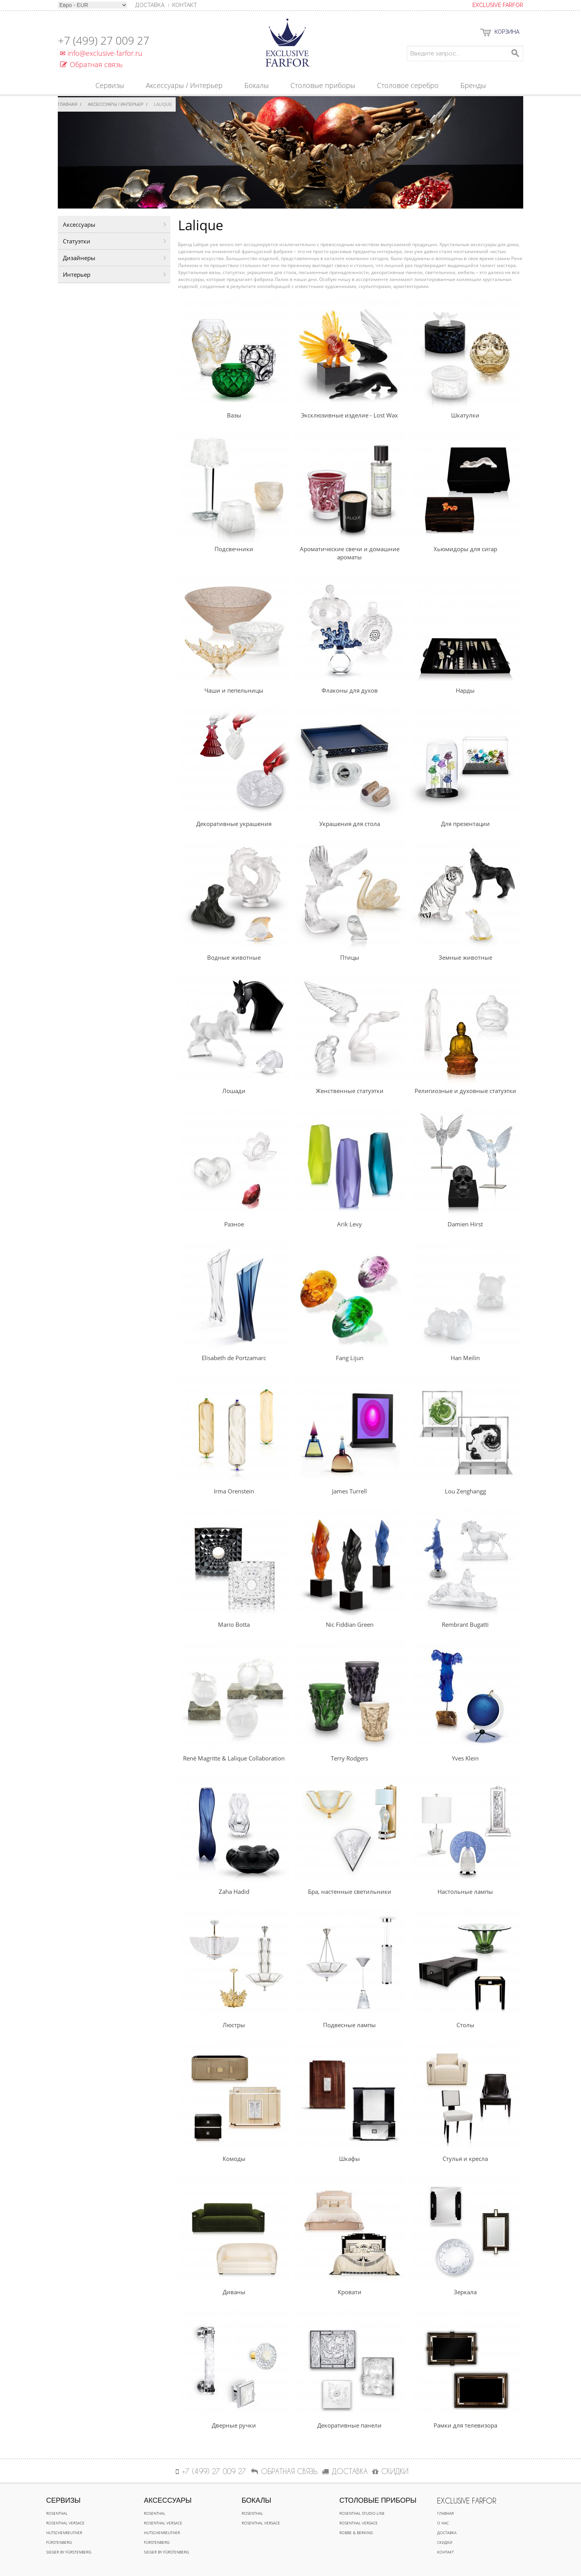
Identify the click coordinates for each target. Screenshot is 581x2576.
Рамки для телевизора (465, 2425)
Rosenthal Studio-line (362, 2513)
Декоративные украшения (233, 824)
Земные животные (465, 957)
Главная (67, 104)
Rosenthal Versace (65, 2523)
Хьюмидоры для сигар (465, 549)
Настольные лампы (465, 1891)
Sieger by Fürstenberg (68, 2552)
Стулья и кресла (465, 2158)
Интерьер (76, 274)
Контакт (184, 5)
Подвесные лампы (349, 2025)
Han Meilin (465, 1358)
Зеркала (465, 2292)
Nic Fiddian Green (350, 1624)
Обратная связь (91, 64)
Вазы (234, 415)
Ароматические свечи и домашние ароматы (349, 553)
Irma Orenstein (234, 1491)
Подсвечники (233, 549)
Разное (234, 1224)
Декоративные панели (349, 2425)
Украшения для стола (349, 824)
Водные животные (234, 957)
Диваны (234, 2292)
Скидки (444, 2542)
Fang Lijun (349, 1358)
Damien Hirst (465, 1224)
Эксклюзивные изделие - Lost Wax (349, 415)
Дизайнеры (79, 258)
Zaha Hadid (234, 1891)
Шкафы (349, 2158)
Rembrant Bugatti (465, 1624)
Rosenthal (56, 2513)
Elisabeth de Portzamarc (234, 1358)
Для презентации (465, 824)
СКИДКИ (390, 2471)
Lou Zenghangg (465, 1491)
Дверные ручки (234, 2425)
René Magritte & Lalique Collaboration (234, 1758)
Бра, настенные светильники (349, 1891)
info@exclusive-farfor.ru (100, 53)
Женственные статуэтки (350, 1091)
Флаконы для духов (350, 690)
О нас (443, 2523)
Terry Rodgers (349, 1758)
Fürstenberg (59, 2542)
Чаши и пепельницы (233, 690)
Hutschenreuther (64, 2532)
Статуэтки (76, 241)
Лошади (234, 1091)
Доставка (446, 2532)
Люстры (234, 2025)
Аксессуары (79, 224)
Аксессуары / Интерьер (116, 104)
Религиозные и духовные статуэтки (465, 1091)
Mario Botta (234, 1624)
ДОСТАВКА (345, 2471)
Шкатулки (465, 415)
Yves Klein (465, 1758)
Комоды (234, 2158)
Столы (465, 2025)
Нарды (465, 690)
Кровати (349, 2292)
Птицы (349, 957)
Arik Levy (349, 1224)
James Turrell (349, 1491)
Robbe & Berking (356, 2532)
